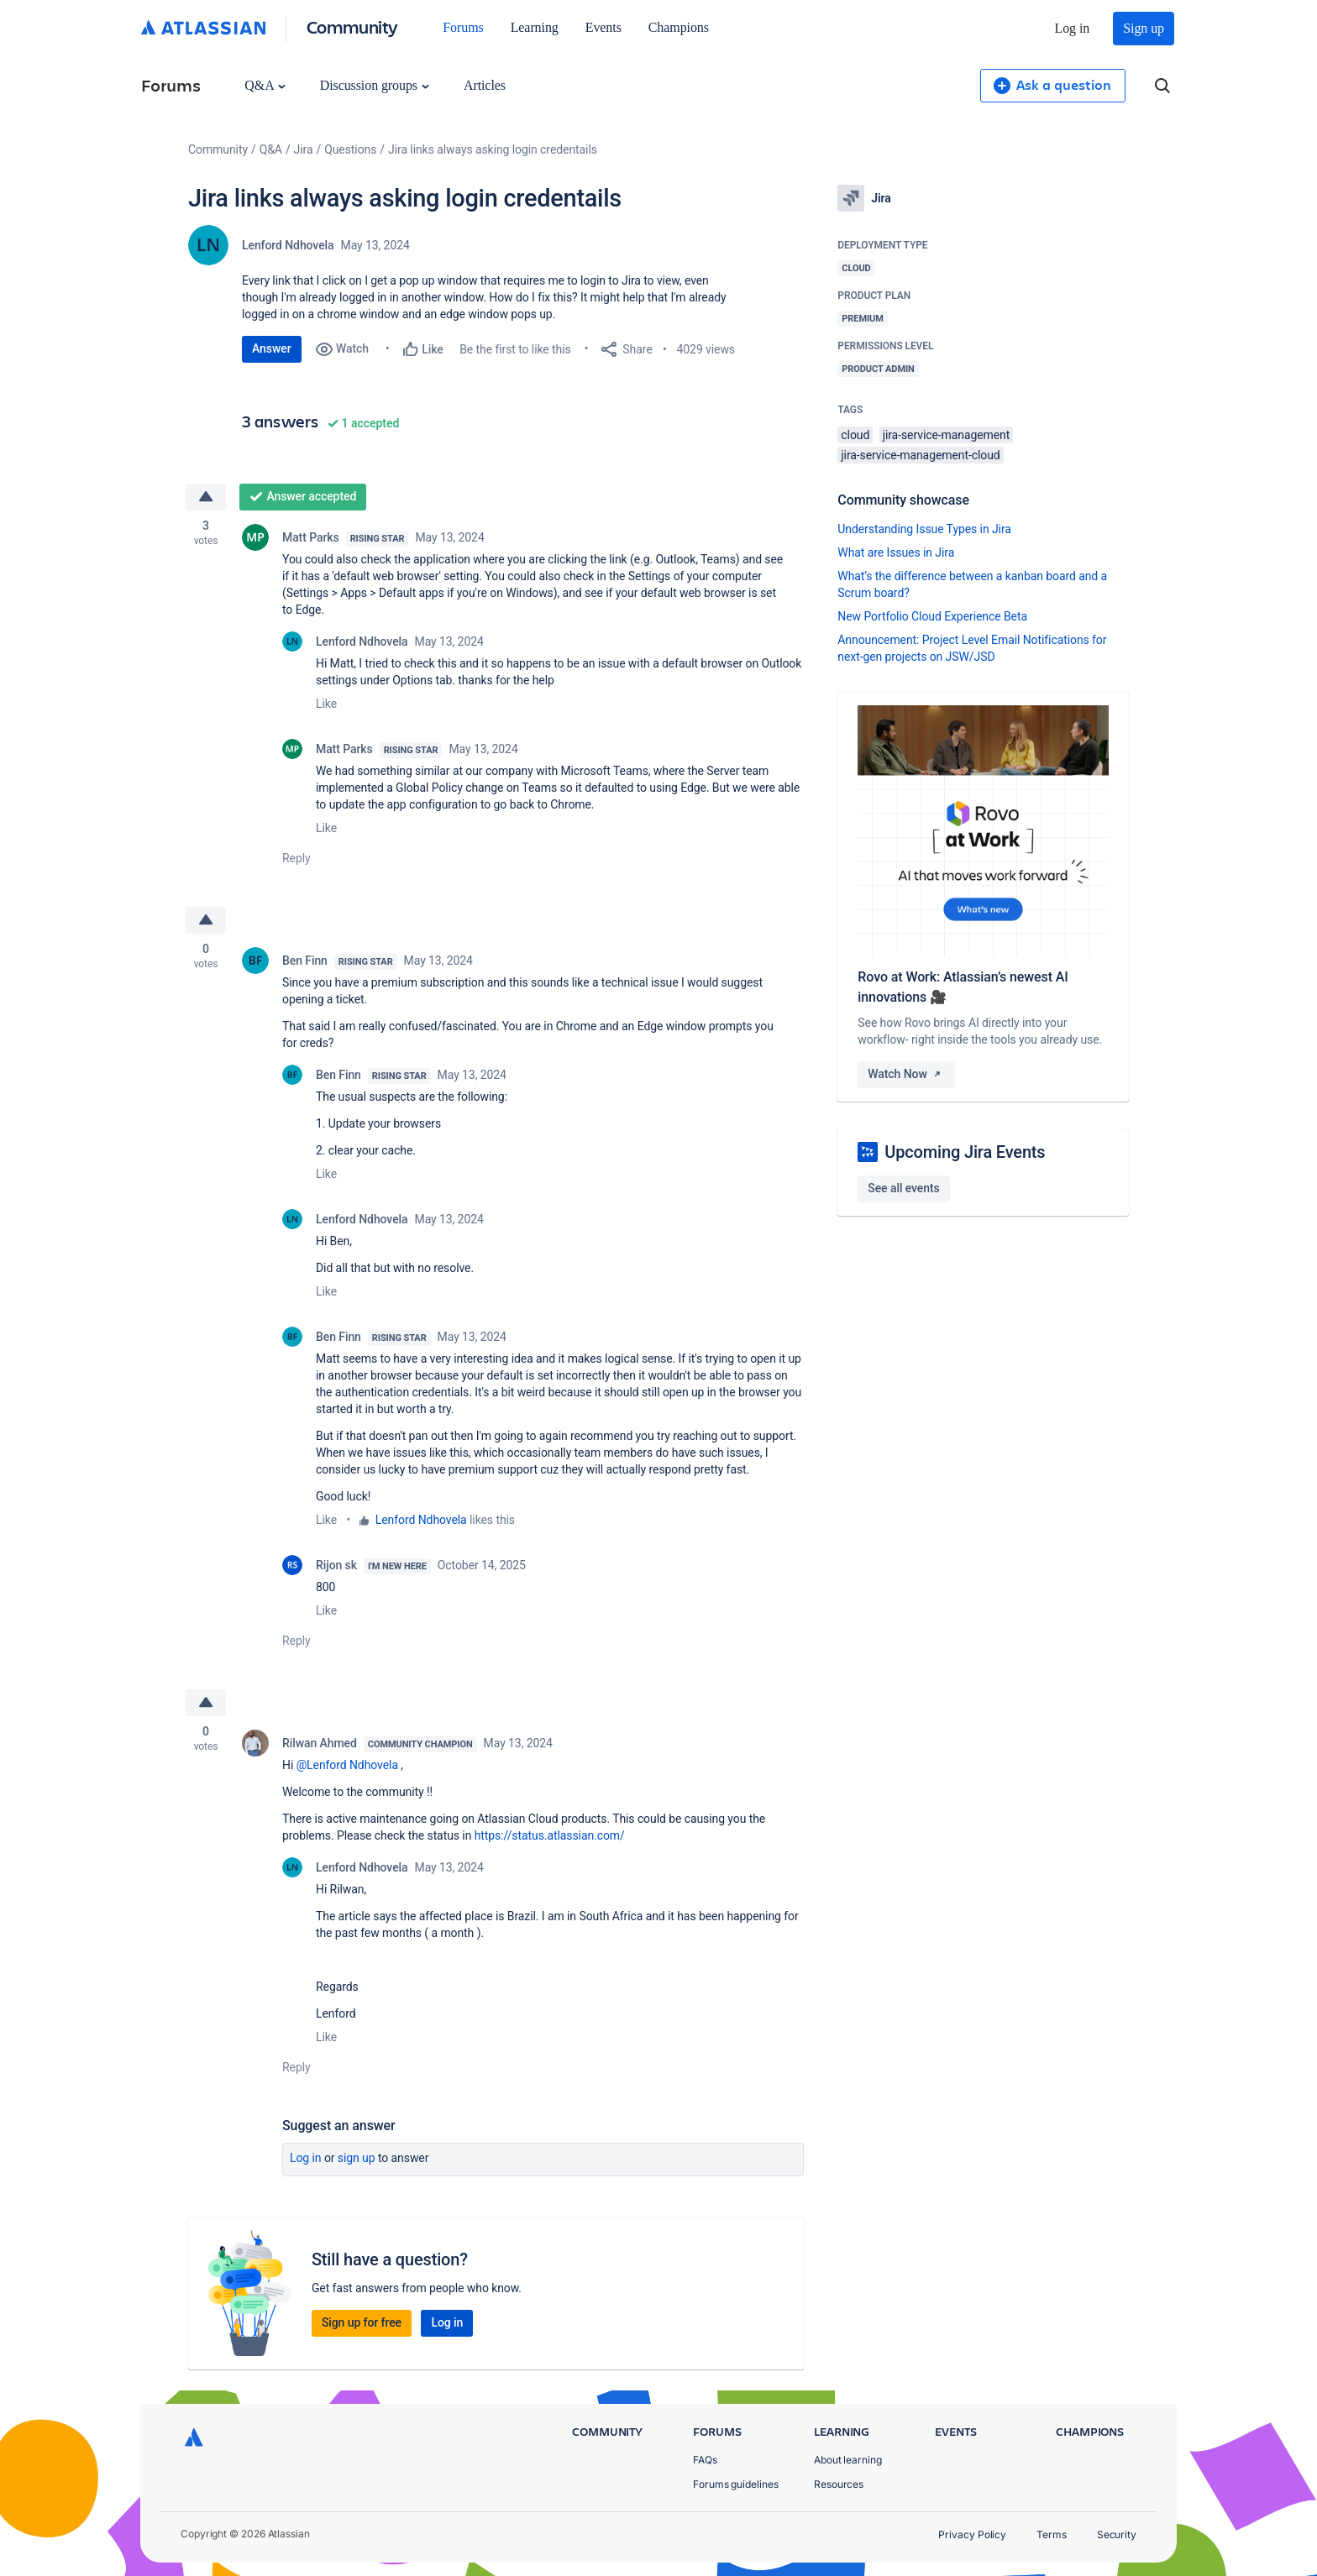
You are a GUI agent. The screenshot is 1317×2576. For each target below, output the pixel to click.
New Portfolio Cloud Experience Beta (932, 616)
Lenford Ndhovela (288, 245)
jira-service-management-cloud (920, 455)
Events (603, 27)
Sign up (1143, 28)
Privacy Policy (972, 2534)
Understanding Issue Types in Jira (924, 529)
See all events (903, 1188)
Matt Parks (310, 537)
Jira (303, 149)
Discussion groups (374, 85)
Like (326, 703)
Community (352, 26)
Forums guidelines (736, 2484)
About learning (848, 2459)
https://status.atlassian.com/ (550, 1835)
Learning (535, 27)
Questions (350, 149)
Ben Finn (305, 960)
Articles (485, 85)
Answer (271, 348)
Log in (1072, 28)
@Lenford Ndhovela (347, 1765)
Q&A (264, 85)
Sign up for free (361, 2322)
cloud (855, 435)
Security (1116, 2534)
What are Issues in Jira (895, 552)
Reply (296, 858)
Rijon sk (336, 1565)
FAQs (705, 2459)
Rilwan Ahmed (319, 1743)
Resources (838, 2484)
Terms (1051, 2534)
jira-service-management (946, 435)
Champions (678, 27)
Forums (463, 27)
